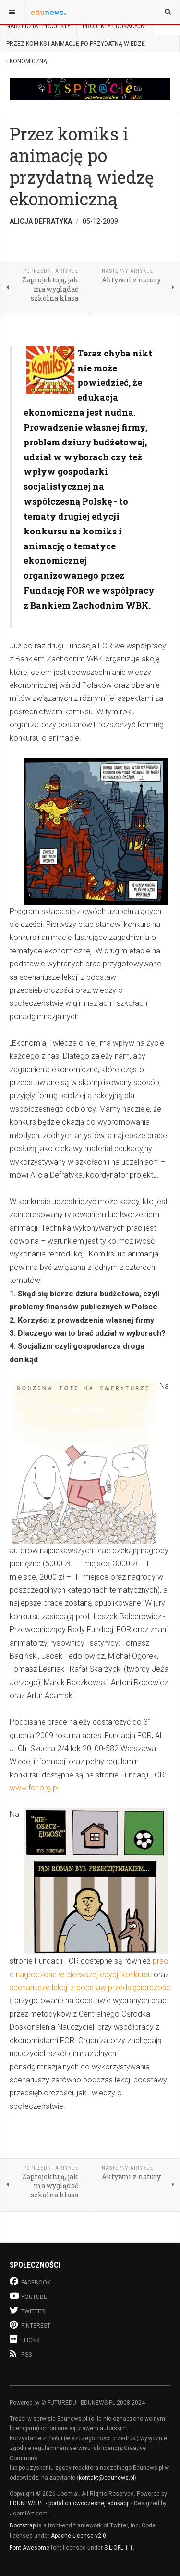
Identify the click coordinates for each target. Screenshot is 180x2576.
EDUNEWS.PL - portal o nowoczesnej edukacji (70, 2503)
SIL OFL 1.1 (118, 2547)
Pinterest (30, 2324)
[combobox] (168, 12)
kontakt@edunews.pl (106, 2477)
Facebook (30, 2281)
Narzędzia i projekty (38, 26)
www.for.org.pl (34, 1787)
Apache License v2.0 (78, 2535)
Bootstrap (23, 2525)
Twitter (27, 2310)
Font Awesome (29, 2547)
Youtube (28, 2295)
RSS (21, 2353)
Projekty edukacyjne (115, 26)
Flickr (24, 2339)
